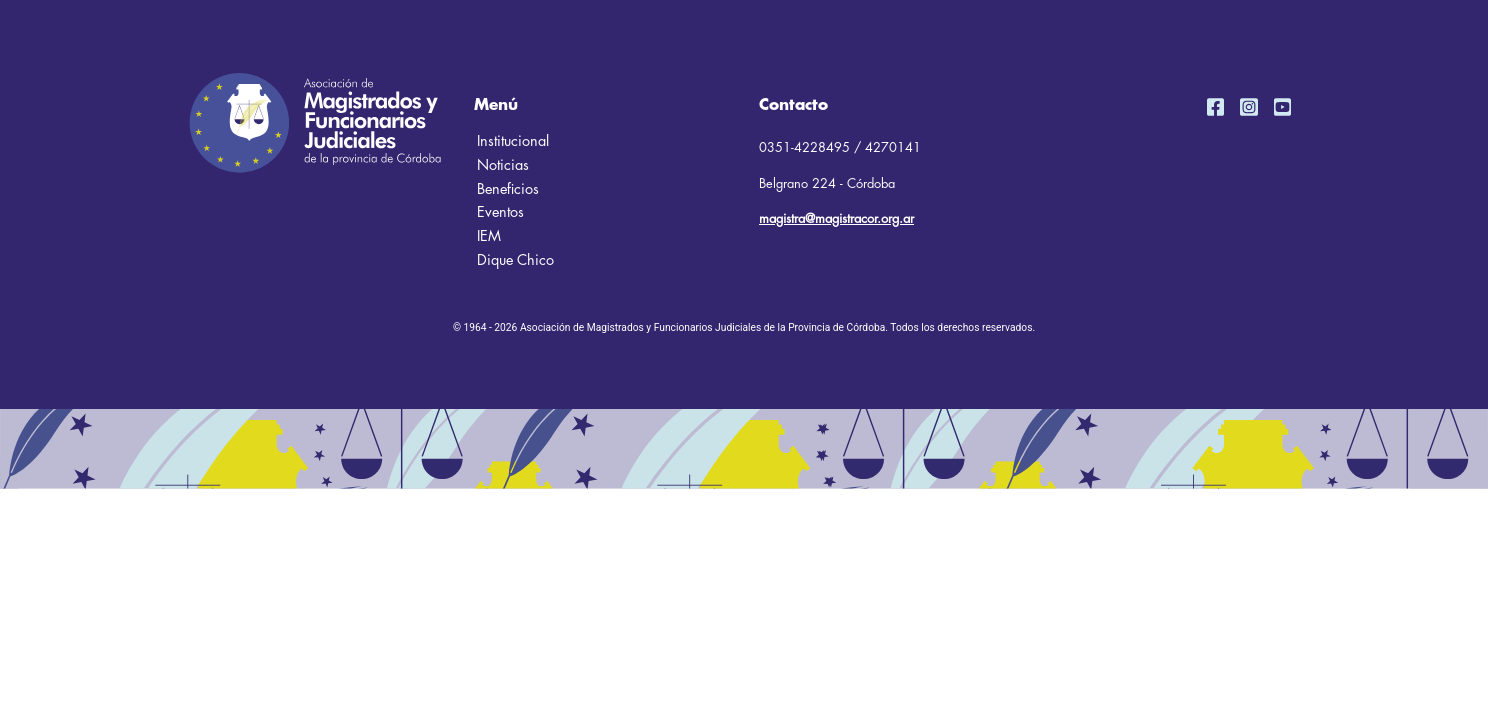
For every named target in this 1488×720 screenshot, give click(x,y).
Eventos (500, 212)
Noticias (503, 165)
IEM (489, 236)
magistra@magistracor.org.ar (836, 218)
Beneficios (508, 189)
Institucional (513, 141)
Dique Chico (515, 260)
